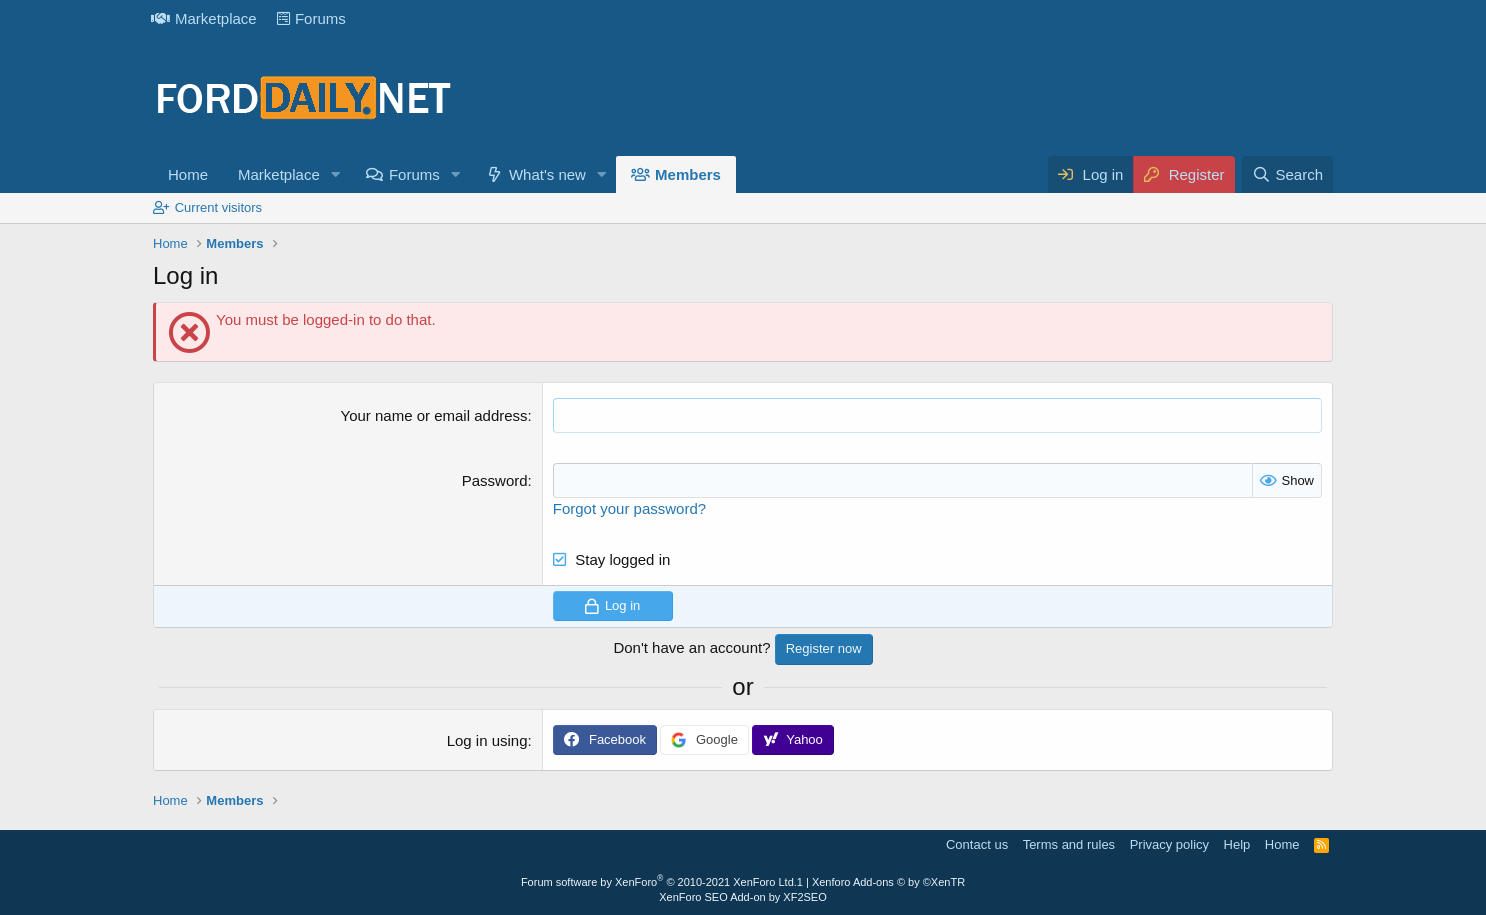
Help (1237, 844)
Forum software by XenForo (659, 882)
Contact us (977, 844)
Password (495, 480)
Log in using (487, 740)
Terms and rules (1069, 844)
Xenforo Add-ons (888, 882)
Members (688, 174)
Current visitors (218, 207)
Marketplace (204, 18)
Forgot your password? (629, 508)
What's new (547, 174)
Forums (311, 18)
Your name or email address (434, 415)
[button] (336, 174)
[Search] (1287, 174)
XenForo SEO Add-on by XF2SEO (743, 897)
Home (188, 174)
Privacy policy (1169, 844)
